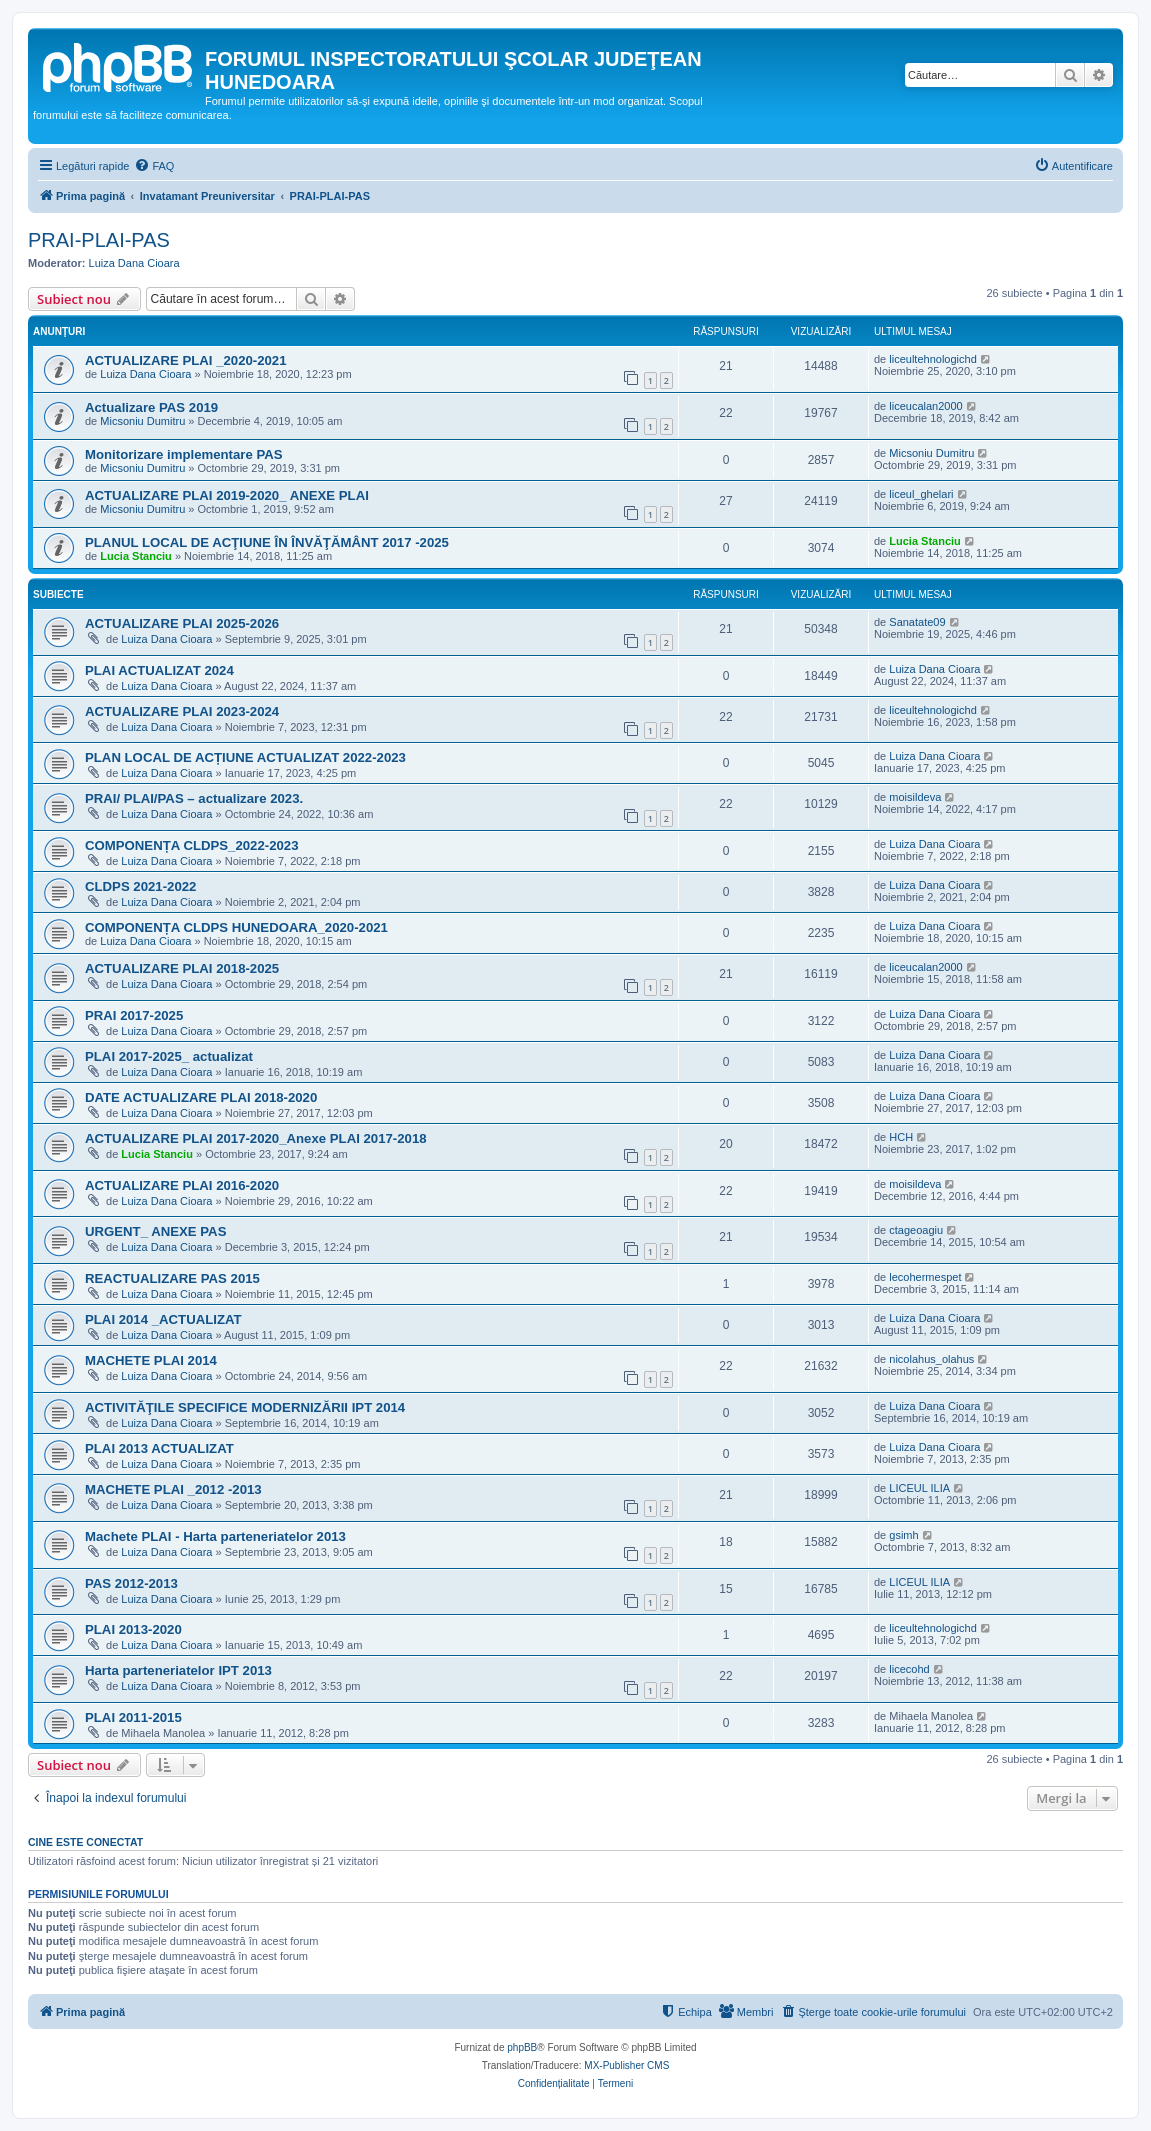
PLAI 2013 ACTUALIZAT (159, 1448)
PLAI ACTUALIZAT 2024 (159, 670)
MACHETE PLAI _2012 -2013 (173, 1489)
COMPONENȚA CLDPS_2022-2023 (192, 845)
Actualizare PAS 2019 (151, 407)
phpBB (522, 2047)
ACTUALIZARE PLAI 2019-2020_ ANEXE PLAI (227, 495)
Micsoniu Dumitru (142, 421)
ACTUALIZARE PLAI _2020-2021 (186, 360)
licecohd (909, 1669)
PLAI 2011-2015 (133, 1717)
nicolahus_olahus (931, 1359)
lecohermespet (925, 1277)
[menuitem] (154, 166)
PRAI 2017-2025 (134, 1015)
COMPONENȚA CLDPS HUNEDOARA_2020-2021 (236, 927)
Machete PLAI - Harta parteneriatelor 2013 (215, 1536)
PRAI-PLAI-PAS (99, 240)
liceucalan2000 (925, 406)
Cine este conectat (85, 1842)
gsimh (903, 1535)
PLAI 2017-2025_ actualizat (169, 1056)
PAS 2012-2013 (131, 1583)
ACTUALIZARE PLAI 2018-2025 (182, 968)
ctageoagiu (916, 1230)
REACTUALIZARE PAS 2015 (172, 1278)
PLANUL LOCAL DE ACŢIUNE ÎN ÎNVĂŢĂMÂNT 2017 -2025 (267, 542)
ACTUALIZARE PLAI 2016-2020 (182, 1185)
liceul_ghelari (921, 494)
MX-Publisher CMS (626, 2065)
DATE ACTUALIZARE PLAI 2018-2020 (201, 1097)
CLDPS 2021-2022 (140, 886)
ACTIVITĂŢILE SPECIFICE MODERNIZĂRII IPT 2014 (245, 1407)
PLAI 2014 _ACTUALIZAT (163, 1319)
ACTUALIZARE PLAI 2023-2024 (182, 711)
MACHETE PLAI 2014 (151, 1360)
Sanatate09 (917, 622)
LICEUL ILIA (919, 1488)
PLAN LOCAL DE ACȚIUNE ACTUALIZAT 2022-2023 (245, 757)
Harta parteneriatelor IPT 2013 (178, 1670)
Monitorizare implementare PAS (184, 454)
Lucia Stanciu (136, 556)
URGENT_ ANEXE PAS (155, 1231)
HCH (901, 1137)
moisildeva (915, 797)
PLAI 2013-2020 (133, 1629)
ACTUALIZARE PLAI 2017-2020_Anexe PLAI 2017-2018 (256, 1138)
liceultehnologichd (932, 359)
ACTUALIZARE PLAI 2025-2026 (182, 623)
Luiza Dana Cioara (134, 263)
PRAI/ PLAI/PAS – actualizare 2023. (194, 798)
